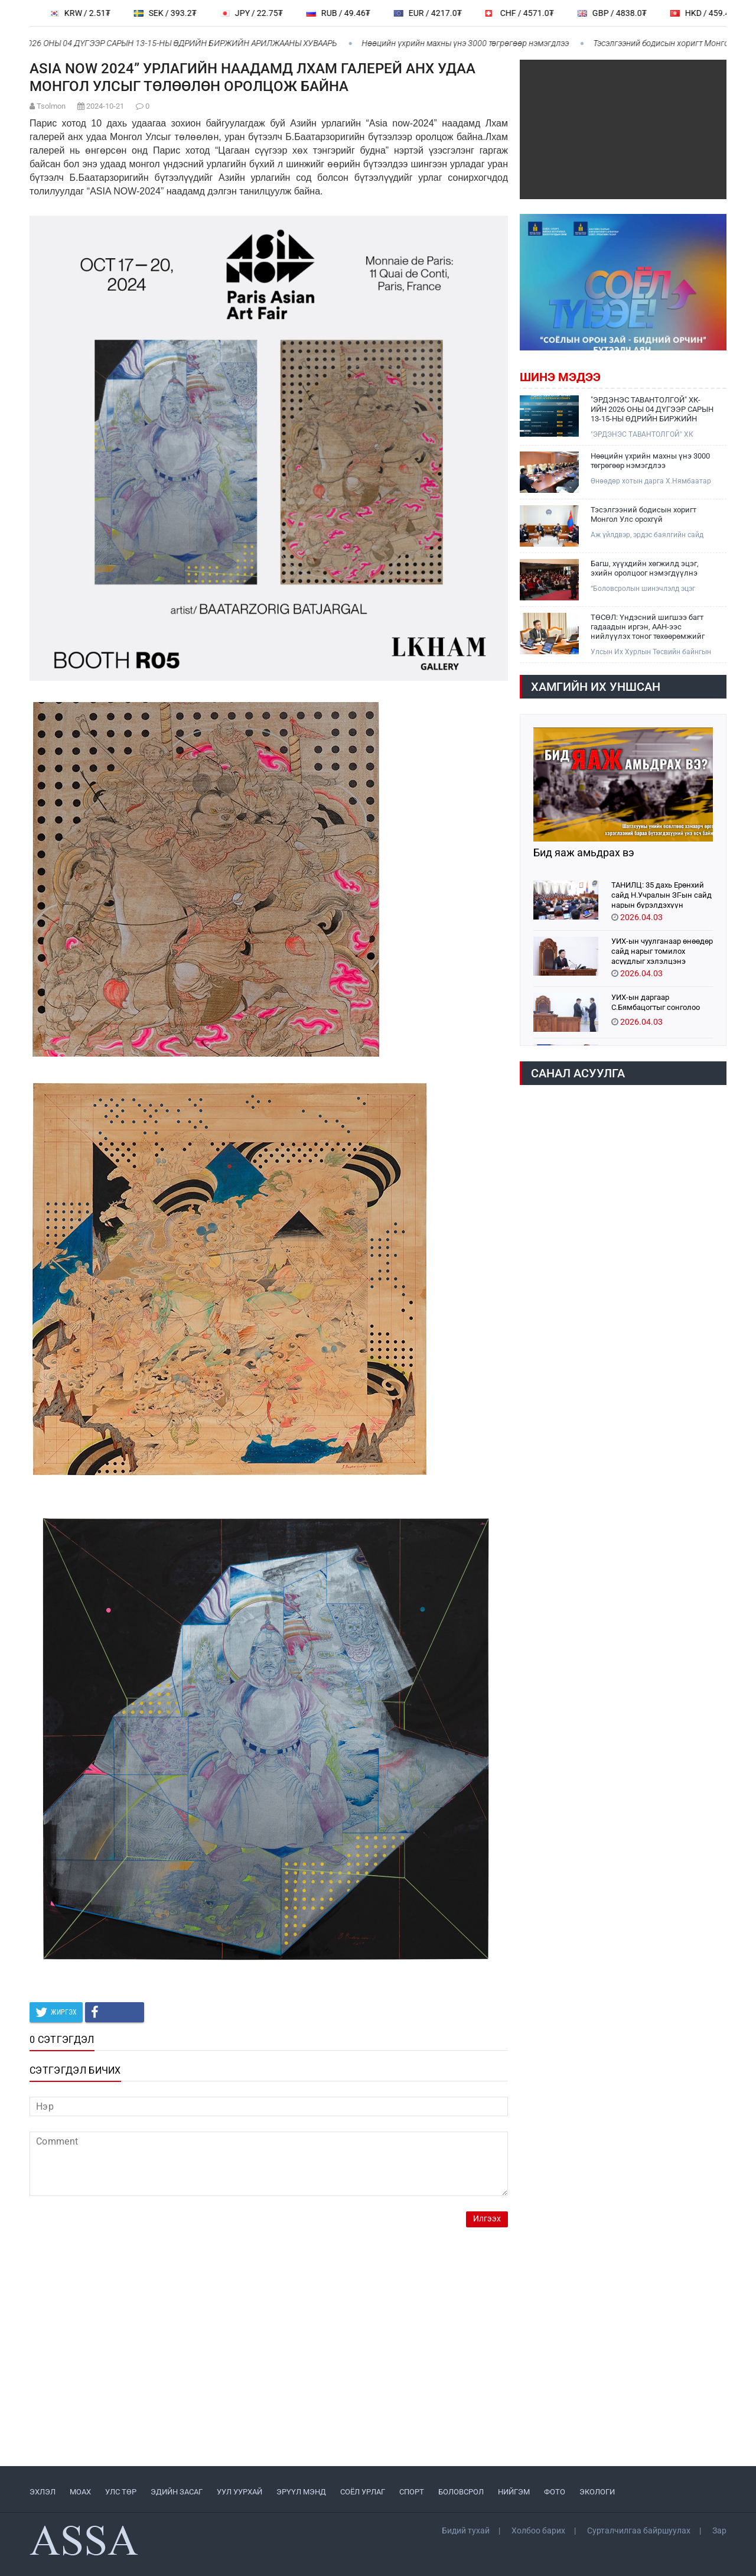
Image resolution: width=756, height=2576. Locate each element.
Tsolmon (51, 106)
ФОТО (554, 2492)
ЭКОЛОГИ (597, 2492)
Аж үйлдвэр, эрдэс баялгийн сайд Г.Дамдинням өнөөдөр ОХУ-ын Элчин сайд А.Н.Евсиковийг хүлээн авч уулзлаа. (649, 535)
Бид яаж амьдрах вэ (583, 853)
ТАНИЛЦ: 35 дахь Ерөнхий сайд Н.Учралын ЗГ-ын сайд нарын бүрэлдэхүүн (661, 894)
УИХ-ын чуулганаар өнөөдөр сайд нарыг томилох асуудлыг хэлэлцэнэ (662, 950)
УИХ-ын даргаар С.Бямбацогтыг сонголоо (655, 1002)
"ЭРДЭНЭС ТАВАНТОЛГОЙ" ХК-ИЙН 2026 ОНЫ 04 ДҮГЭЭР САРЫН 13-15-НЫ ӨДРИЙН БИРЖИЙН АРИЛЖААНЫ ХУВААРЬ (652, 409)
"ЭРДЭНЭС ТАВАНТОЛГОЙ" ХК (642, 434)
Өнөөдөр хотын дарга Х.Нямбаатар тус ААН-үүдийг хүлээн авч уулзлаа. (652, 481)
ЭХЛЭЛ (43, 2492)
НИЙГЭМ (514, 2492)
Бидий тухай (466, 2530)
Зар (719, 2530)
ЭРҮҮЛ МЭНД (301, 2492)
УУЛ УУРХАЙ (239, 2492)
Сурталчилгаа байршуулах (638, 2530)
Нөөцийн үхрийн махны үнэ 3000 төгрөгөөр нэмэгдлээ (471, 43)
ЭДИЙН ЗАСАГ (177, 2492)
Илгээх (487, 2219)
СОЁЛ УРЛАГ (362, 2492)
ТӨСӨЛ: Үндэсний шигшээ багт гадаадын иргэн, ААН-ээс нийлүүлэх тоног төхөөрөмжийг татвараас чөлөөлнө (648, 627)
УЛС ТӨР (120, 2492)
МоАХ (80, 2492)
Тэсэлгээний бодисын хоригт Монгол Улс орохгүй (643, 514)
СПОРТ (411, 2492)
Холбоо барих (538, 2530)
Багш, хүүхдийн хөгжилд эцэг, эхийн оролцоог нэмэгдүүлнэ (645, 568)
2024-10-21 (105, 106)
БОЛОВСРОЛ (461, 2492)
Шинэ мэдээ (560, 377)
